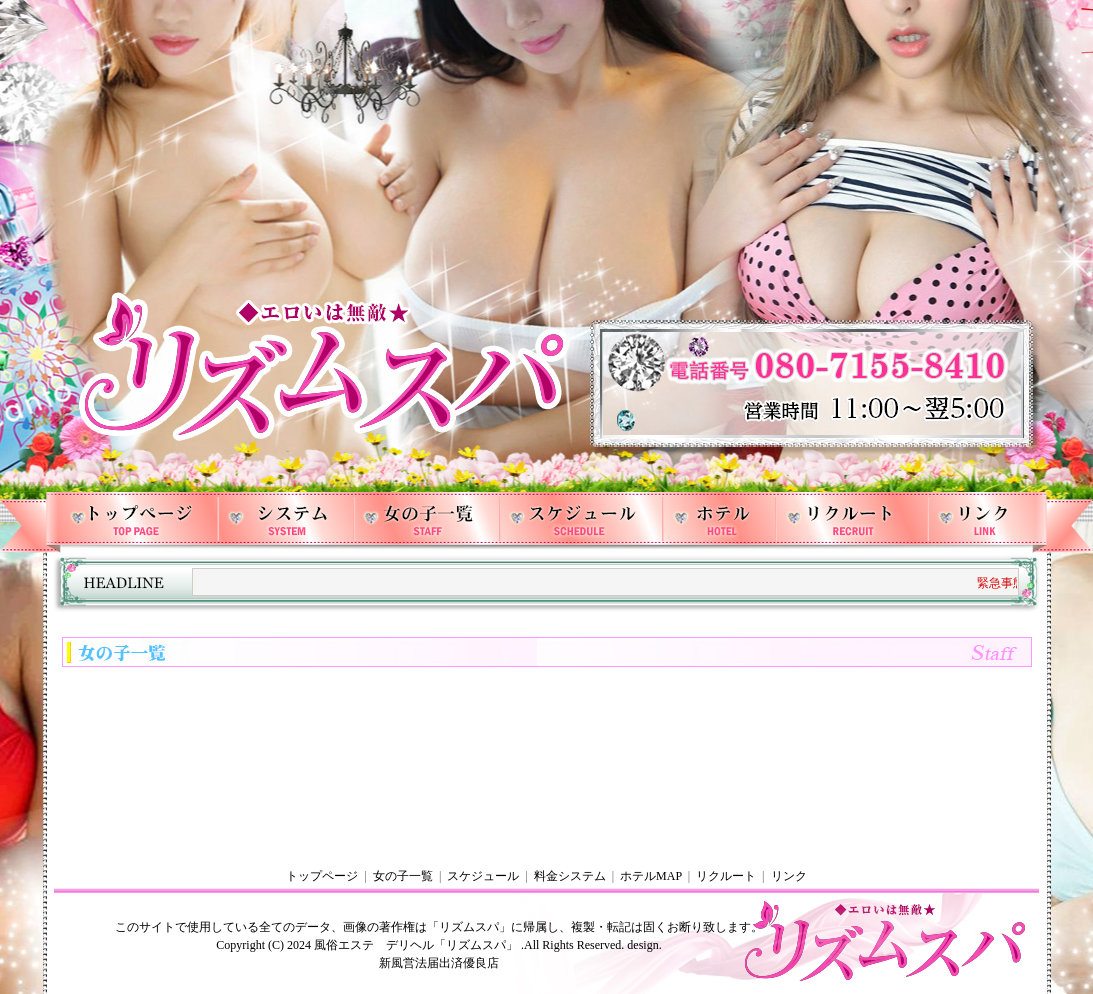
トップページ (322, 876)
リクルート (726, 876)
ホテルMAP (651, 876)
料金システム (570, 876)
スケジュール (483, 876)
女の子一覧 (403, 876)
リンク (789, 876)
